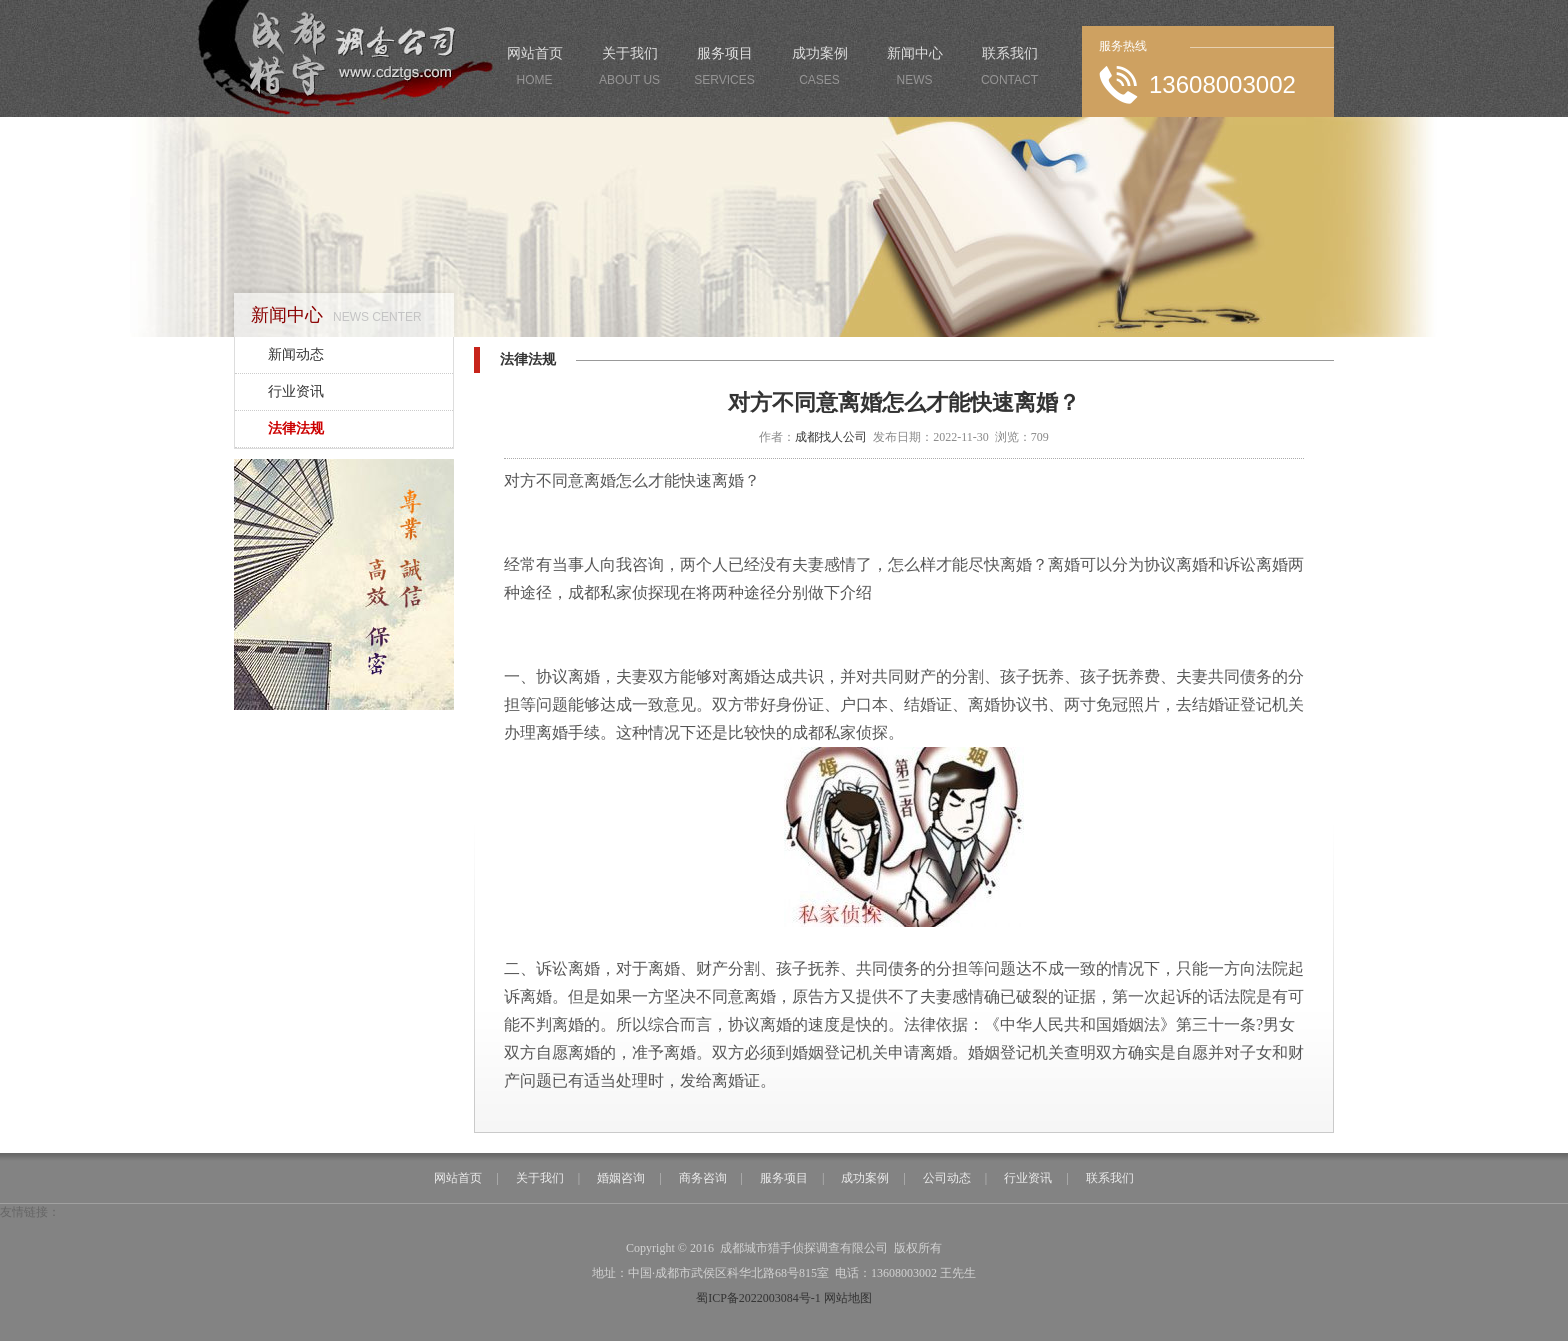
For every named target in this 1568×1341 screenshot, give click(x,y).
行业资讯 (296, 391)
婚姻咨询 (621, 1178)
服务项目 (724, 70)
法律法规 (296, 428)
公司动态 (947, 1178)
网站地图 (848, 1298)
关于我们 (629, 70)
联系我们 (1009, 70)
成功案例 (819, 70)
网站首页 (534, 70)
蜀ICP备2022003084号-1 (758, 1298)
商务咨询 (703, 1178)
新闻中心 (914, 70)
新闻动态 (296, 354)
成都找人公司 (831, 437)
